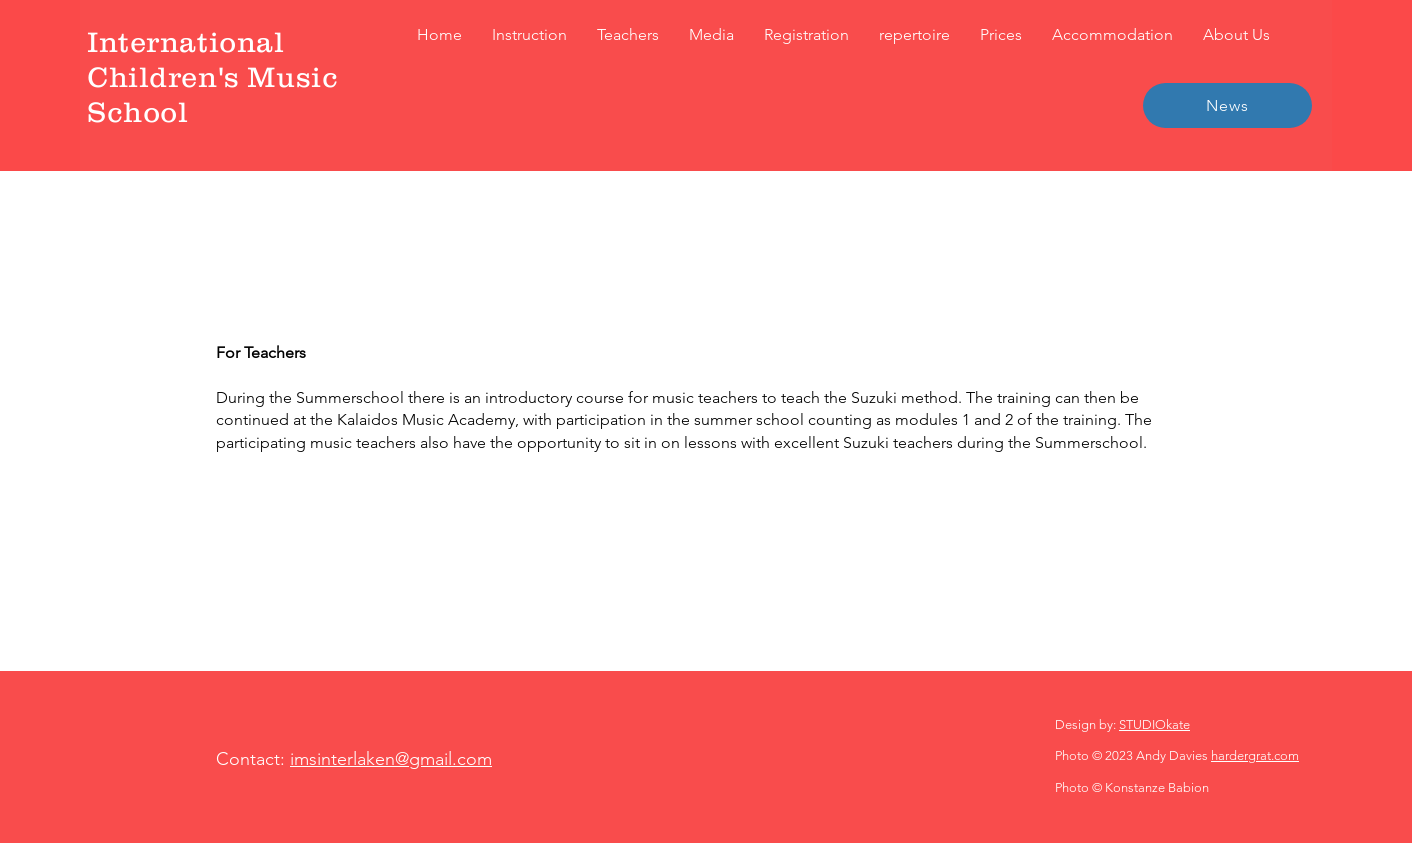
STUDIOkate (1154, 724)
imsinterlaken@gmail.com (391, 759)
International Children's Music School (212, 77)
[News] (1227, 105)
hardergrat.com (1255, 755)
